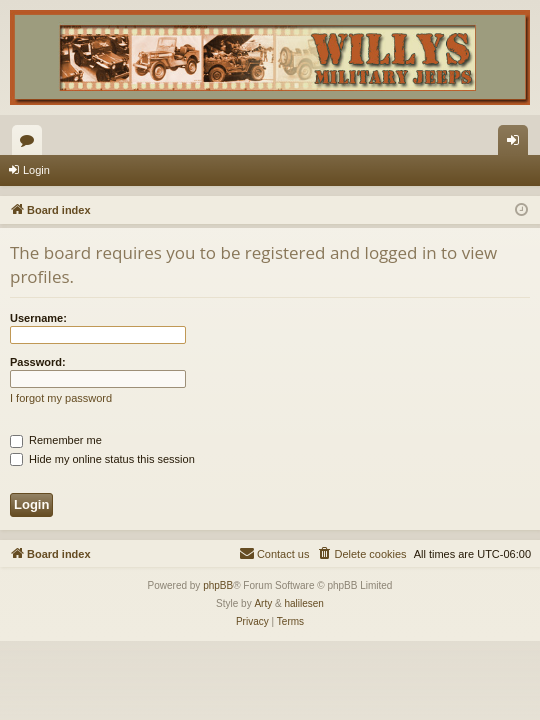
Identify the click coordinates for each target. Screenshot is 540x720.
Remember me (56, 440)
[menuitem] (361, 554)
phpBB (218, 585)
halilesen (303, 603)
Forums (31, 144)
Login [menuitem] (517, 144)
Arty (263, 603)
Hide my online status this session (102, 459)
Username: (38, 318)
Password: (38, 362)
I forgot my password (61, 398)
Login (36, 170)
